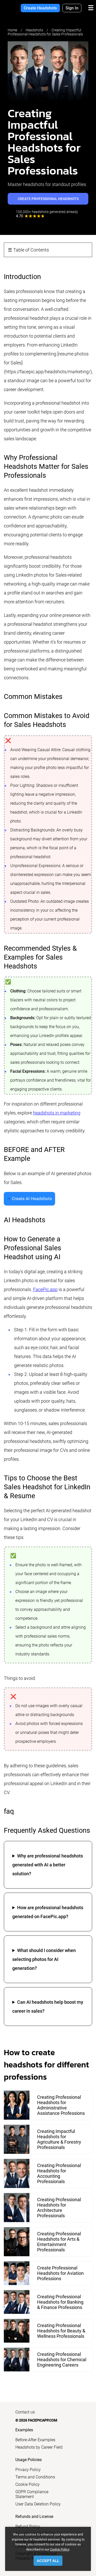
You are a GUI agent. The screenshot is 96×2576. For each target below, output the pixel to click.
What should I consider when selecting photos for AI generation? (44, 1959)
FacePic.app (45, 1289)
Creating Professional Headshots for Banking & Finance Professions (43, 2302)
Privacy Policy (28, 2469)
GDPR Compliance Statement (31, 2494)
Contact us (25, 2412)
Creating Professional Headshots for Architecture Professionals (42, 2207)
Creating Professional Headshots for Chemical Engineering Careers (45, 2359)
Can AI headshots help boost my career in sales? (47, 2006)
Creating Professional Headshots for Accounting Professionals (42, 2173)
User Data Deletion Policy (38, 2504)
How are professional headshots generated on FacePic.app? (47, 1912)
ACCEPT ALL (48, 2561)
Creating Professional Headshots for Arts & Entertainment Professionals (42, 2241)
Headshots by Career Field (38, 2447)
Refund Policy (27, 2526)
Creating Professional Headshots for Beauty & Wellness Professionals (44, 2331)
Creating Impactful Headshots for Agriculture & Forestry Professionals (42, 2139)
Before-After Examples (35, 2439)
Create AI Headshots (29, 1198)
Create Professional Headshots (48, 199)
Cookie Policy (27, 2484)
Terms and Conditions (35, 2477)
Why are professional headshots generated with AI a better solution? (47, 1864)
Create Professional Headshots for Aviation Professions (44, 2273)
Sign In (72, 8)
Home (12, 30)
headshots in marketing (56, 1113)
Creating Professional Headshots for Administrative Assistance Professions (44, 2105)
